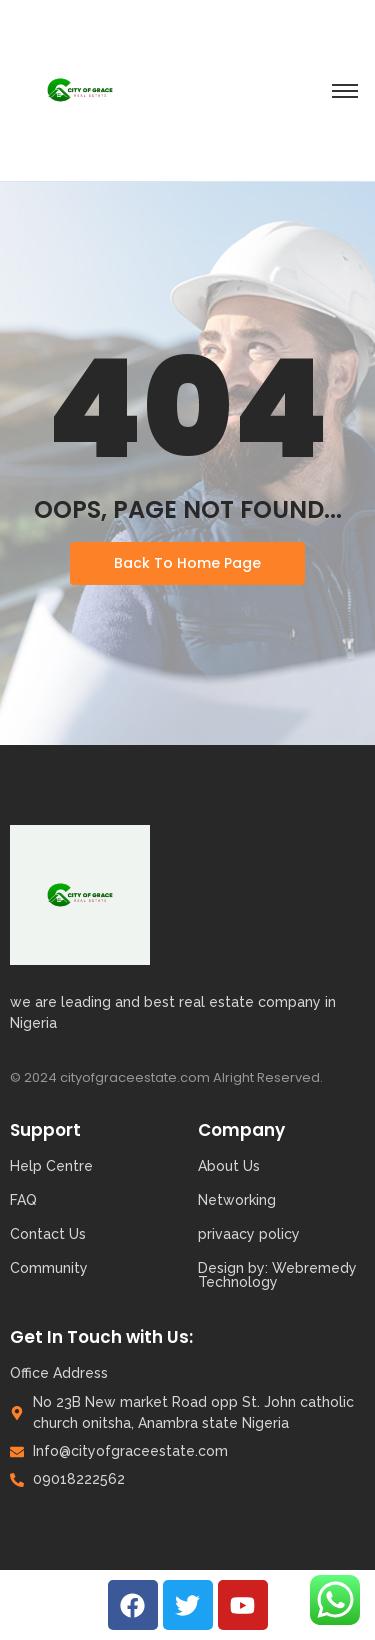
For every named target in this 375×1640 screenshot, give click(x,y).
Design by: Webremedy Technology (277, 1275)
